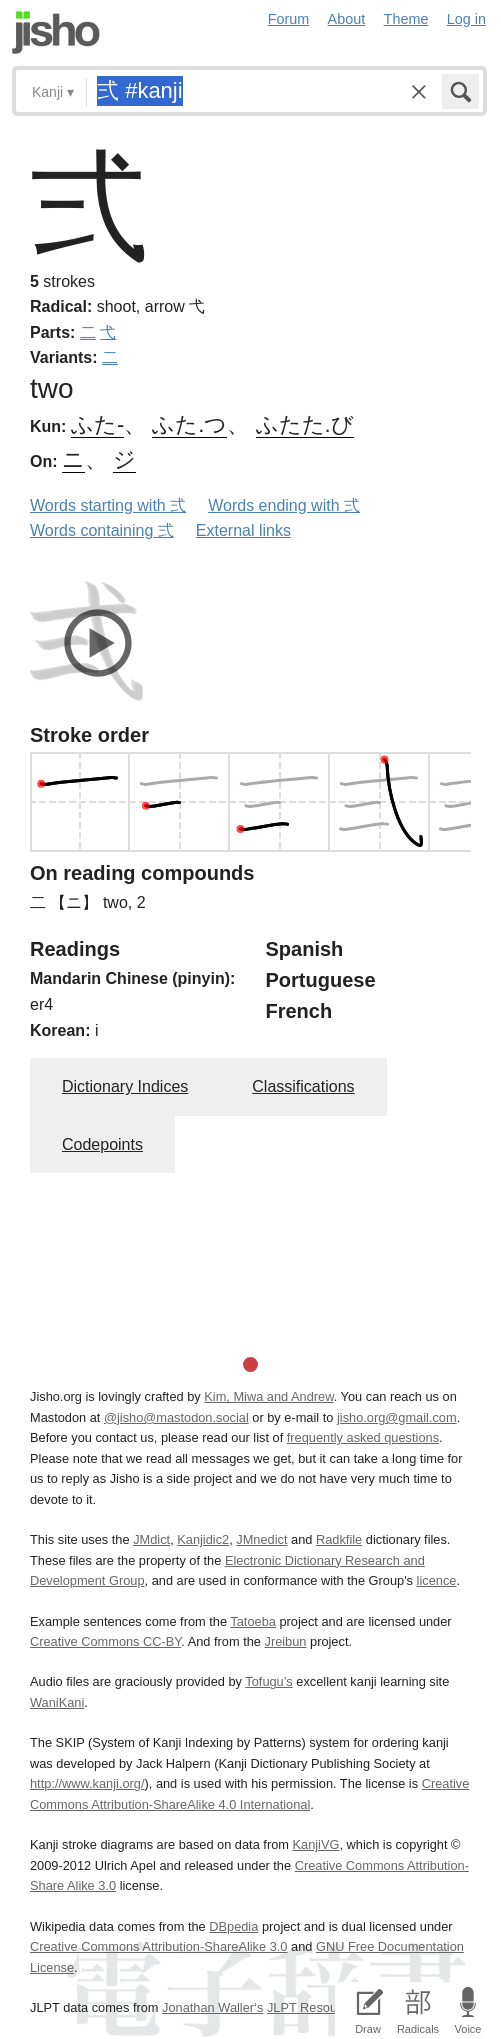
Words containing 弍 (102, 530)
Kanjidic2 (203, 1539)
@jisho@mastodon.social (176, 1417)
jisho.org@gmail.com (397, 1417)
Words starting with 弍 (108, 505)
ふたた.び (305, 424)
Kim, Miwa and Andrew (268, 1396)
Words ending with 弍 (284, 505)
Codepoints (102, 1144)
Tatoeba (253, 1621)
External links (243, 530)
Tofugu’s (268, 1681)
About (347, 19)
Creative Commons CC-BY (105, 1641)
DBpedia (233, 1926)
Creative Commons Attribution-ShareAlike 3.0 (158, 1946)
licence (437, 1580)
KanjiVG (315, 1844)
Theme (406, 19)
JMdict (151, 1539)
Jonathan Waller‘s (212, 2007)
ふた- (97, 424)
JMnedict (261, 1539)
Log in (466, 19)
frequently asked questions (363, 1437)
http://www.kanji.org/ (87, 1783)
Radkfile (339, 1539)
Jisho (56, 32)
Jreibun (285, 1641)
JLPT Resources (314, 2007)
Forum (289, 19)
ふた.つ (189, 424)
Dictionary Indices (125, 1086)
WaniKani (57, 1702)
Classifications (303, 1086)
